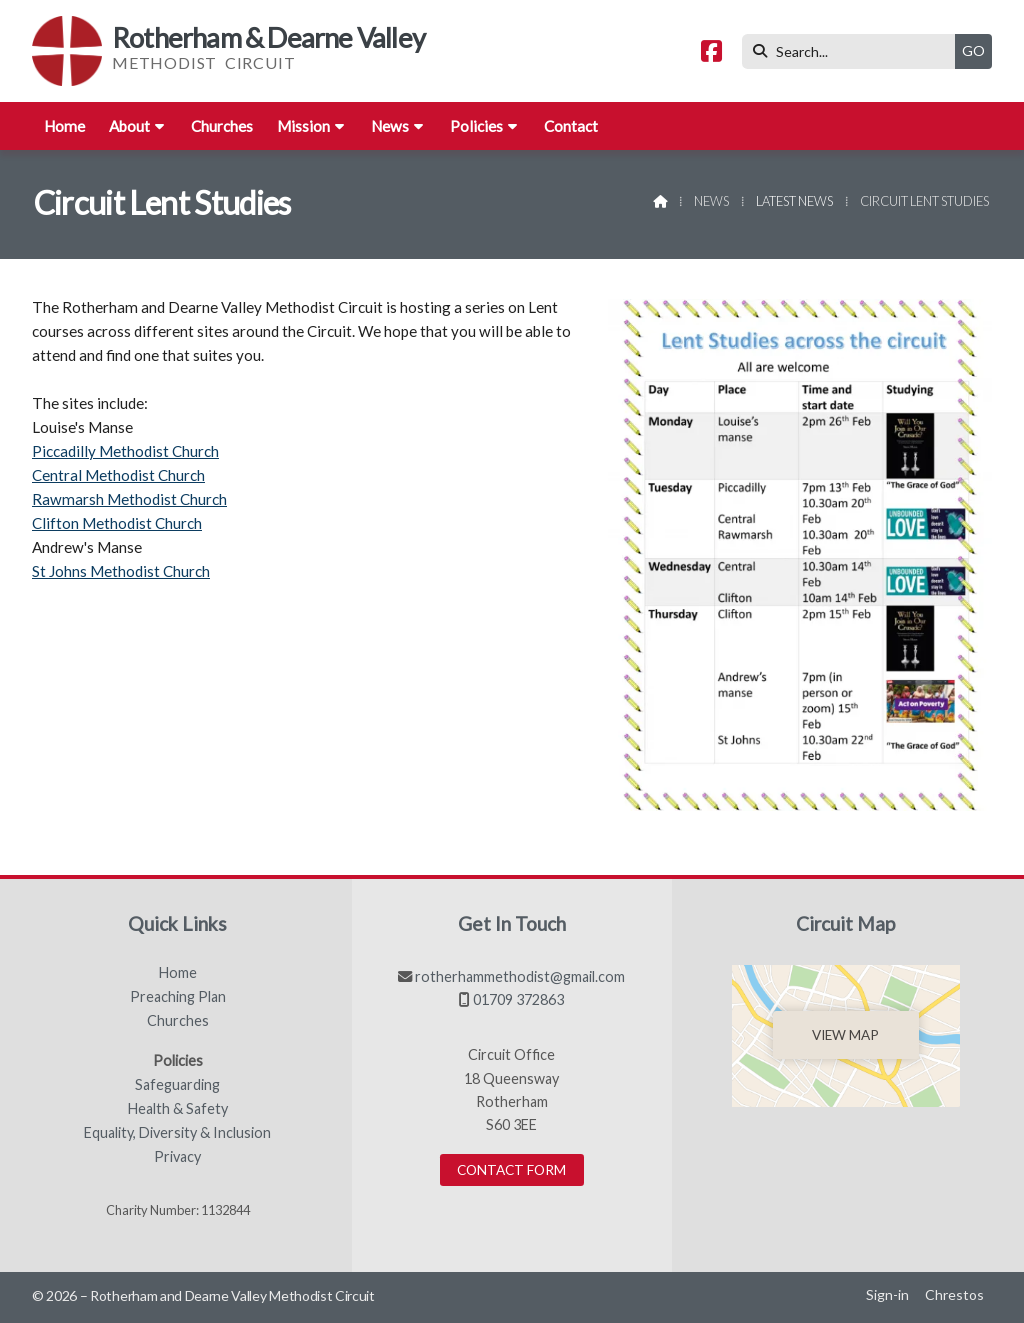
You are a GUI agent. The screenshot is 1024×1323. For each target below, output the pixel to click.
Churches (178, 1021)
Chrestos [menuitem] (954, 1294)
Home (178, 973)
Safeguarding (177, 1085)
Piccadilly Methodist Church (125, 451)
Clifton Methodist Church (117, 523)
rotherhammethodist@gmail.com (520, 976)
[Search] (853, 51)
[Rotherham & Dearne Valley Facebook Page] (711, 53)
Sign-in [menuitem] (887, 1294)
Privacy (177, 1157)
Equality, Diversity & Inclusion (177, 1133)
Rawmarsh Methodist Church (129, 499)
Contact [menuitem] (571, 126)
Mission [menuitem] (303, 126)
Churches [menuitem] (222, 126)
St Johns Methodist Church (121, 571)
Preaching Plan (178, 997)
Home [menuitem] (64, 126)
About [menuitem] (129, 126)
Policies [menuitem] (476, 126)
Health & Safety (178, 1109)
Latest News (794, 201)
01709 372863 (518, 999)
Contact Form (511, 1170)
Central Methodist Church (118, 475)
